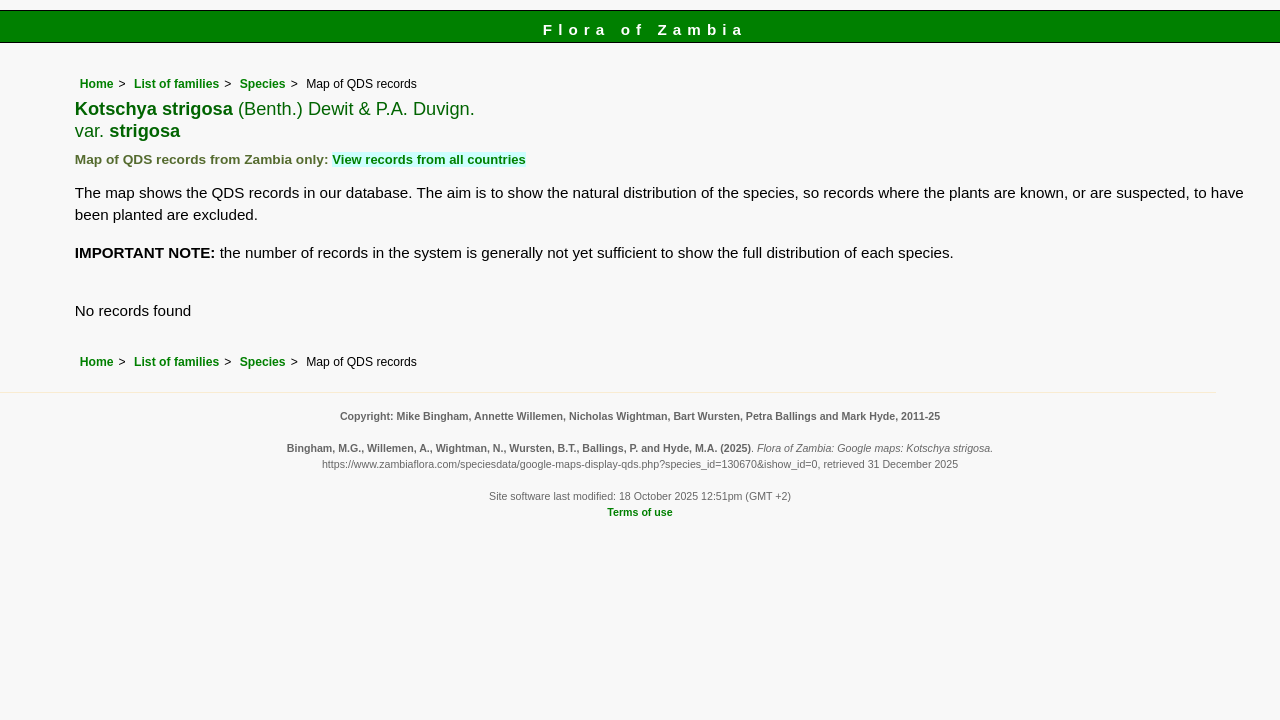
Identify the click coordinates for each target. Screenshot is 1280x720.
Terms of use (639, 512)
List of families (176, 84)
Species (263, 84)
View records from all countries (428, 159)
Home (97, 84)
